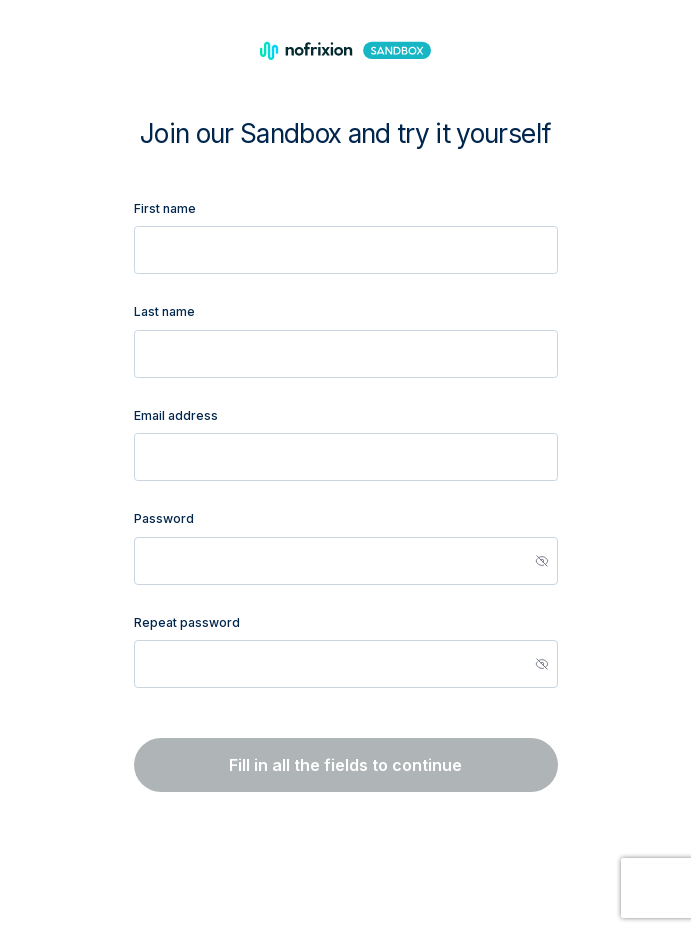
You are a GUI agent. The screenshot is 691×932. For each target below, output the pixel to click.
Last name (164, 311)
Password (164, 518)
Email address (176, 415)
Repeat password (187, 622)
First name (165, 208)
